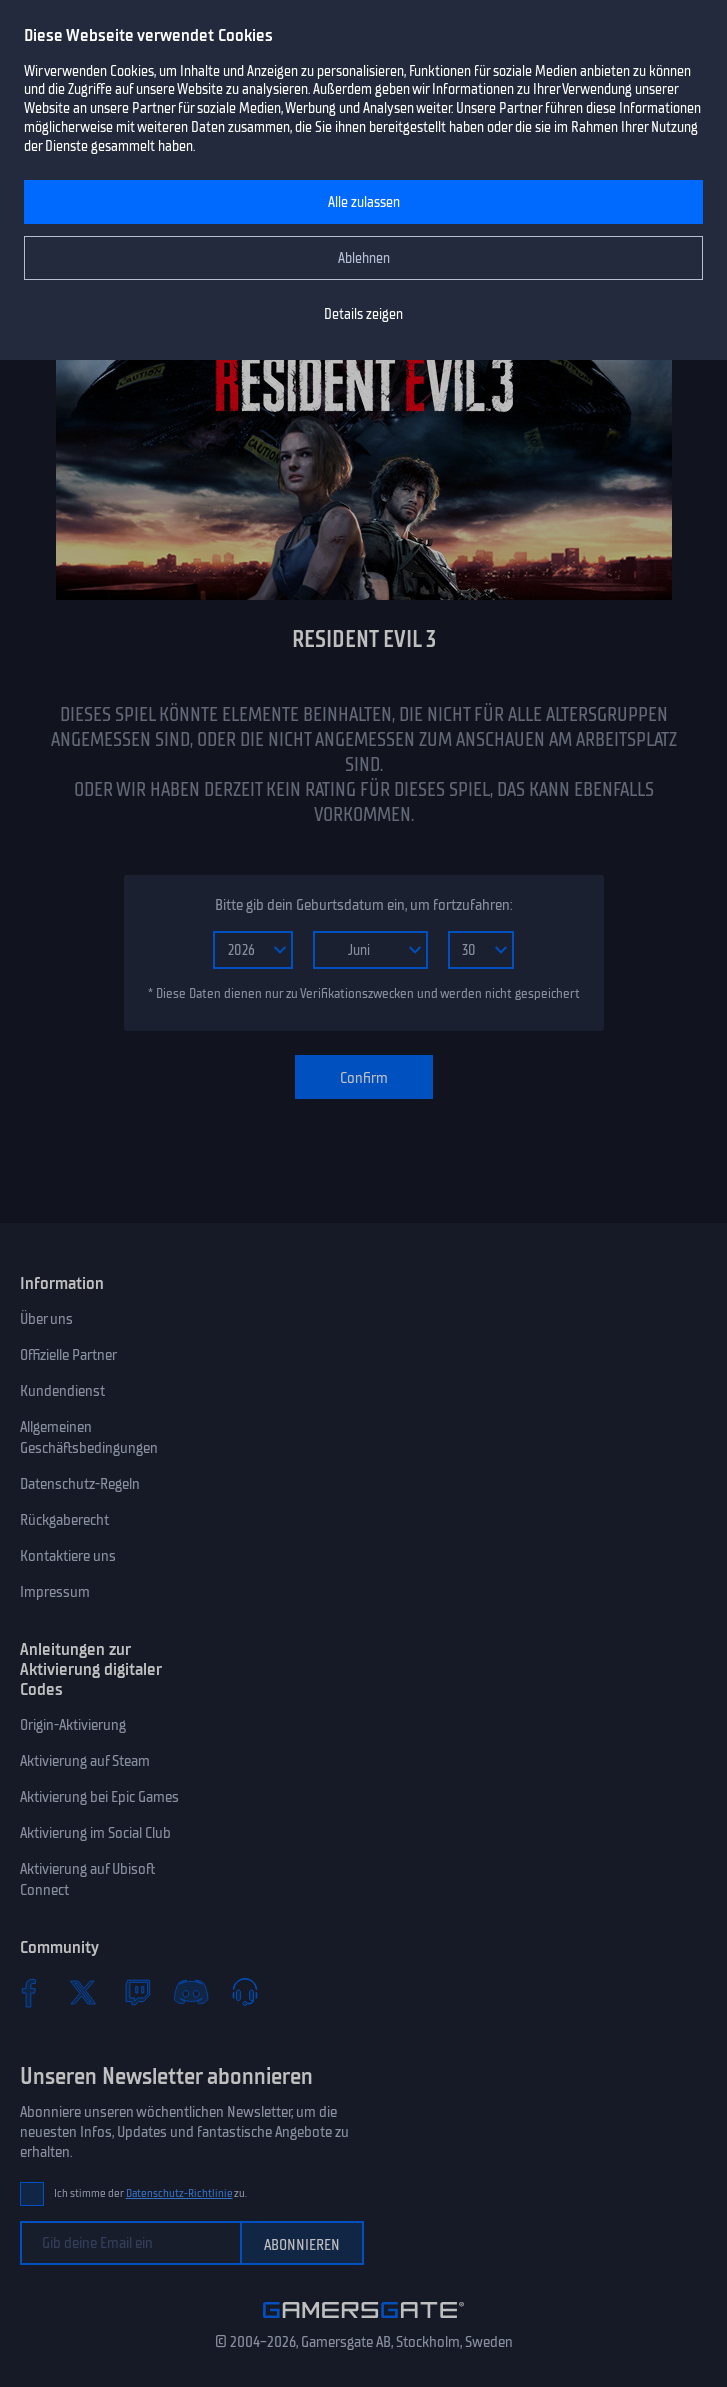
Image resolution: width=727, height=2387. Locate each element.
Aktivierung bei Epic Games (99, 1797)
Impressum (55, 1592)
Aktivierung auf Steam (85, 1761)
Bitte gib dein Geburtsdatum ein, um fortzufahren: (363, 905)
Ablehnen (364, 258)
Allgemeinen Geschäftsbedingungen (89, 1437)
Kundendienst (62, 1391)
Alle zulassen (364, 202)
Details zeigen (363, 314)
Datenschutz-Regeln (80, 1484)
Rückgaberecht (64, 1520)
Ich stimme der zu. (150, 2193)
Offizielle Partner (68, 1355)
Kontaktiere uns (68, 1556)
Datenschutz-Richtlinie (179, 2193)
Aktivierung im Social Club (95, 1833)
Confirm (364, 1078)
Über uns (46, 1319)
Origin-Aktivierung (73, 1725)
